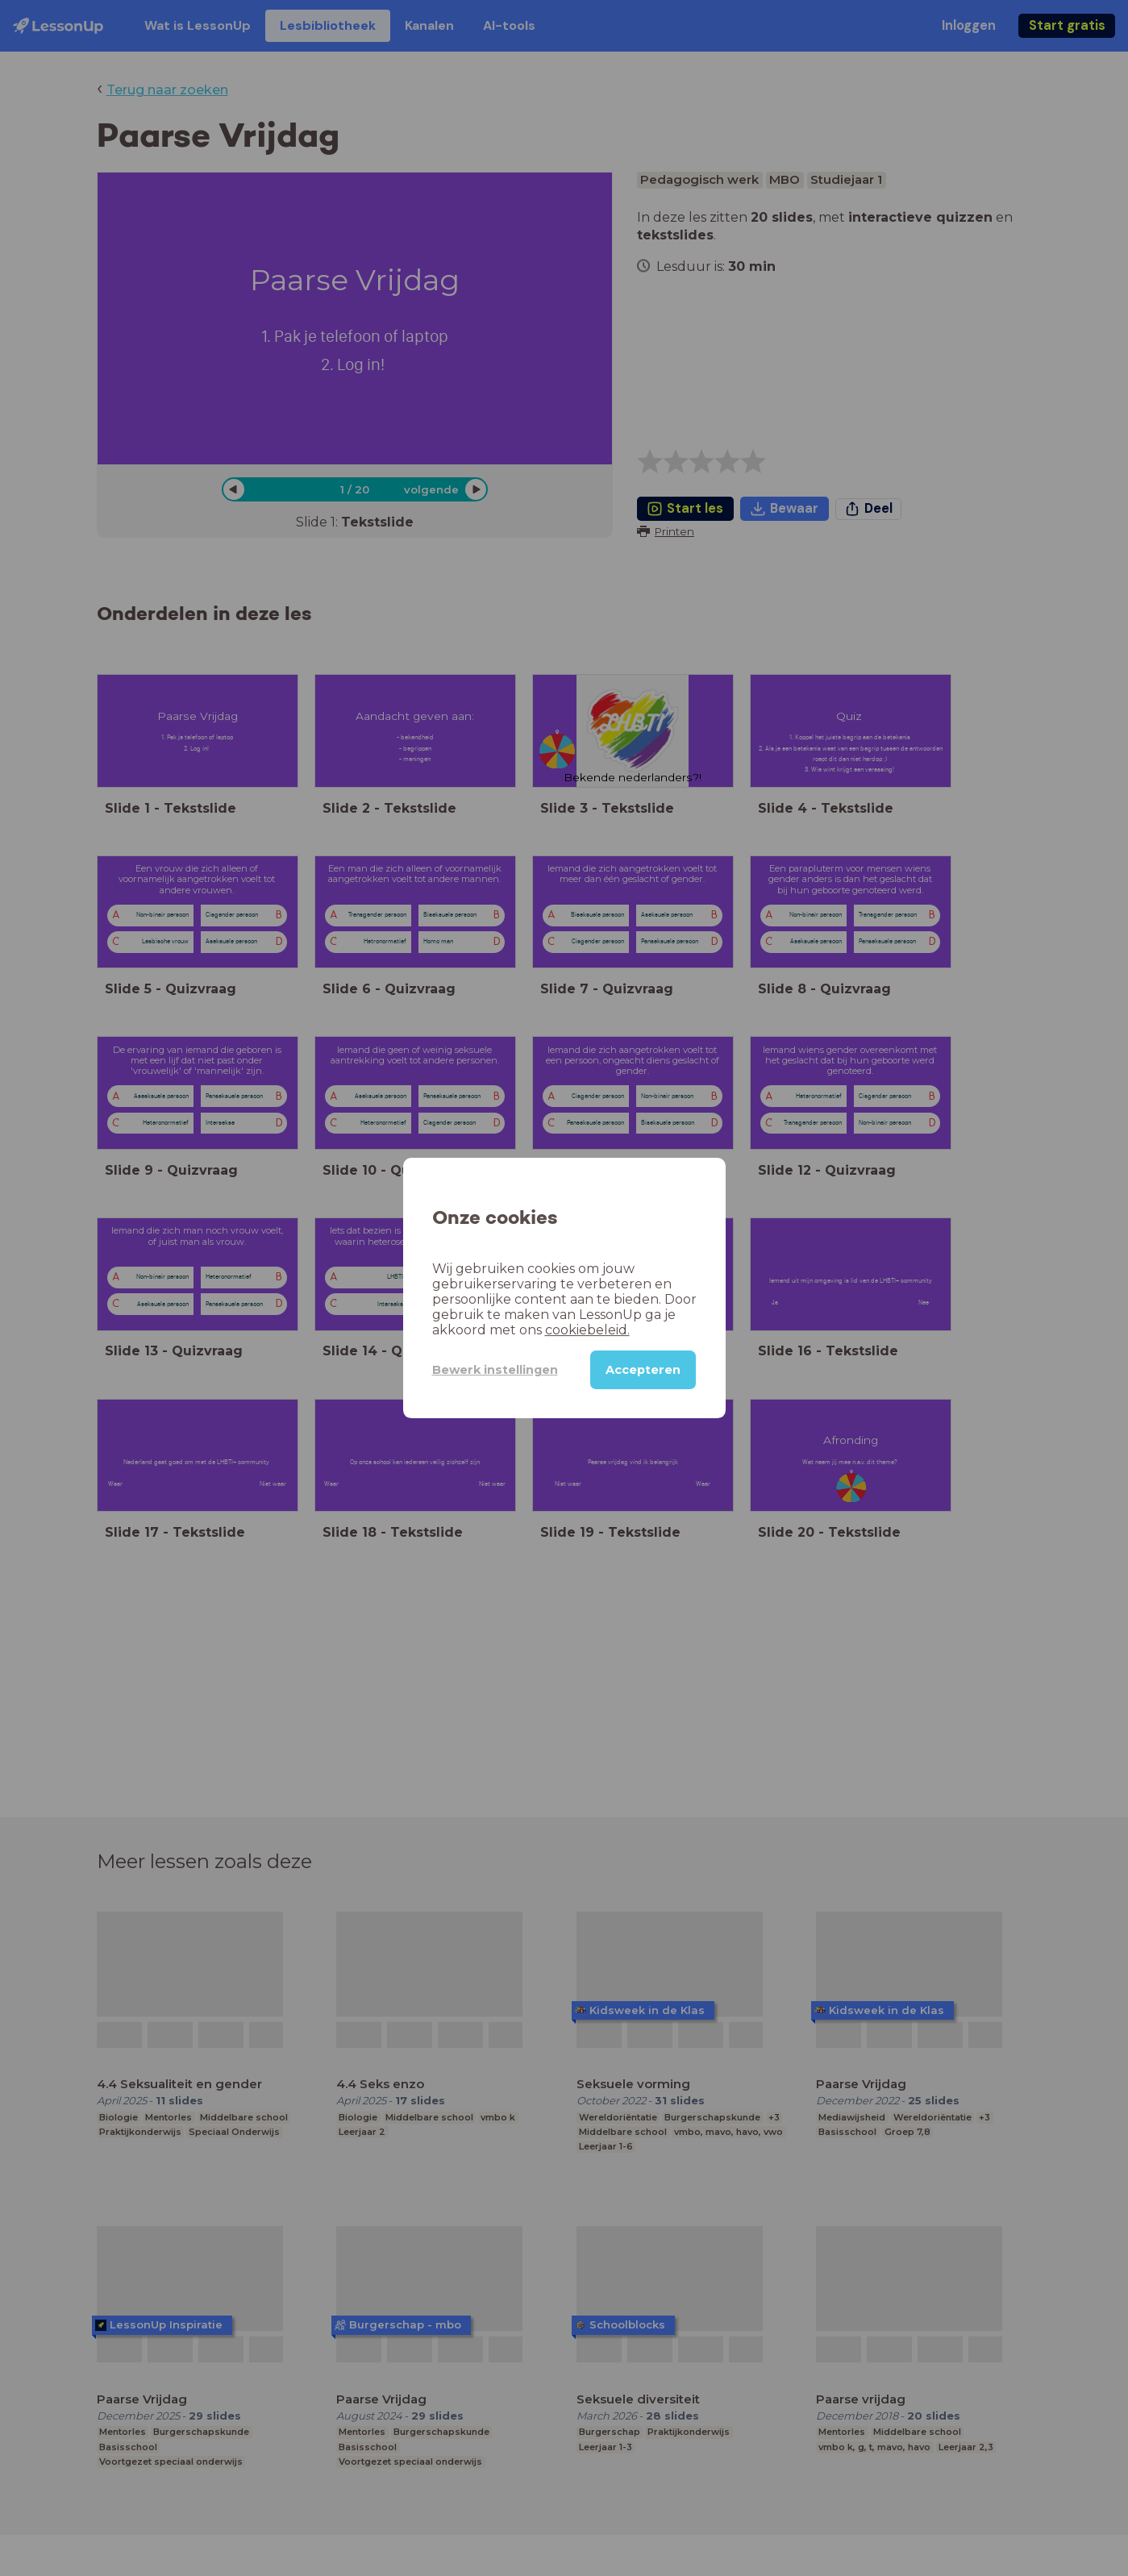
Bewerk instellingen (495, 1370)
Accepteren (643, 1370)
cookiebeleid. (587, 1330)
